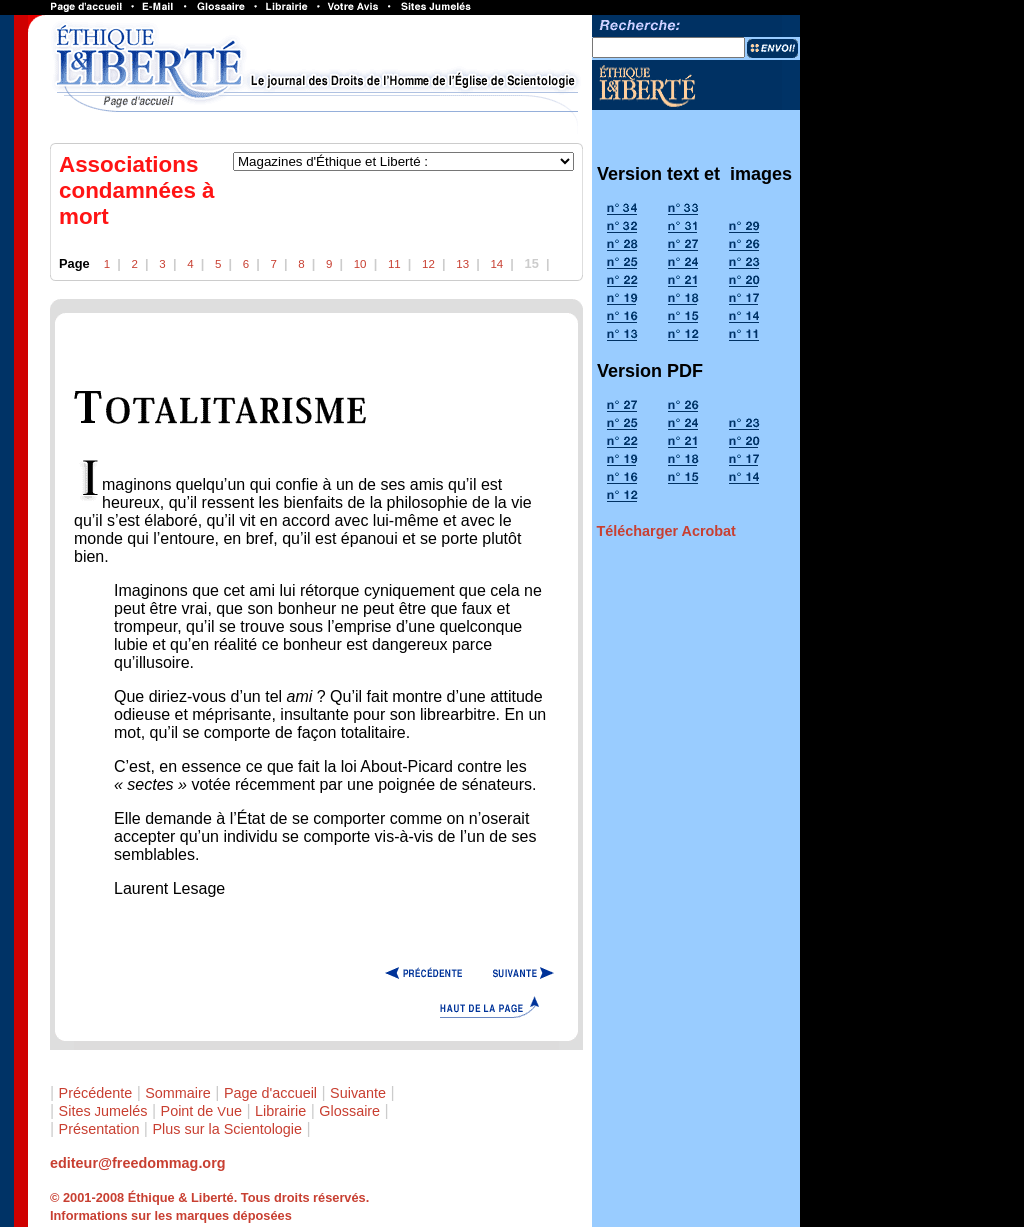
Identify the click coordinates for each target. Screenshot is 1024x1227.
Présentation (99, 1129)
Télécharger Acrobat (665, 531)
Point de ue (202, 1111)
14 (496, 264)
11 (394, 264)
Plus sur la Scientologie (227, 1129)
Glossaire (349, 1111)
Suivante (358, 1093)
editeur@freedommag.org (138, 1163)
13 (462, 264)
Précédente (96, 1093)
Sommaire (178, 1093)
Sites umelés (103, 1111)
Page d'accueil (270, 1093)
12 (428, 264)
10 (360, 264)
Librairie (280, 1111)
